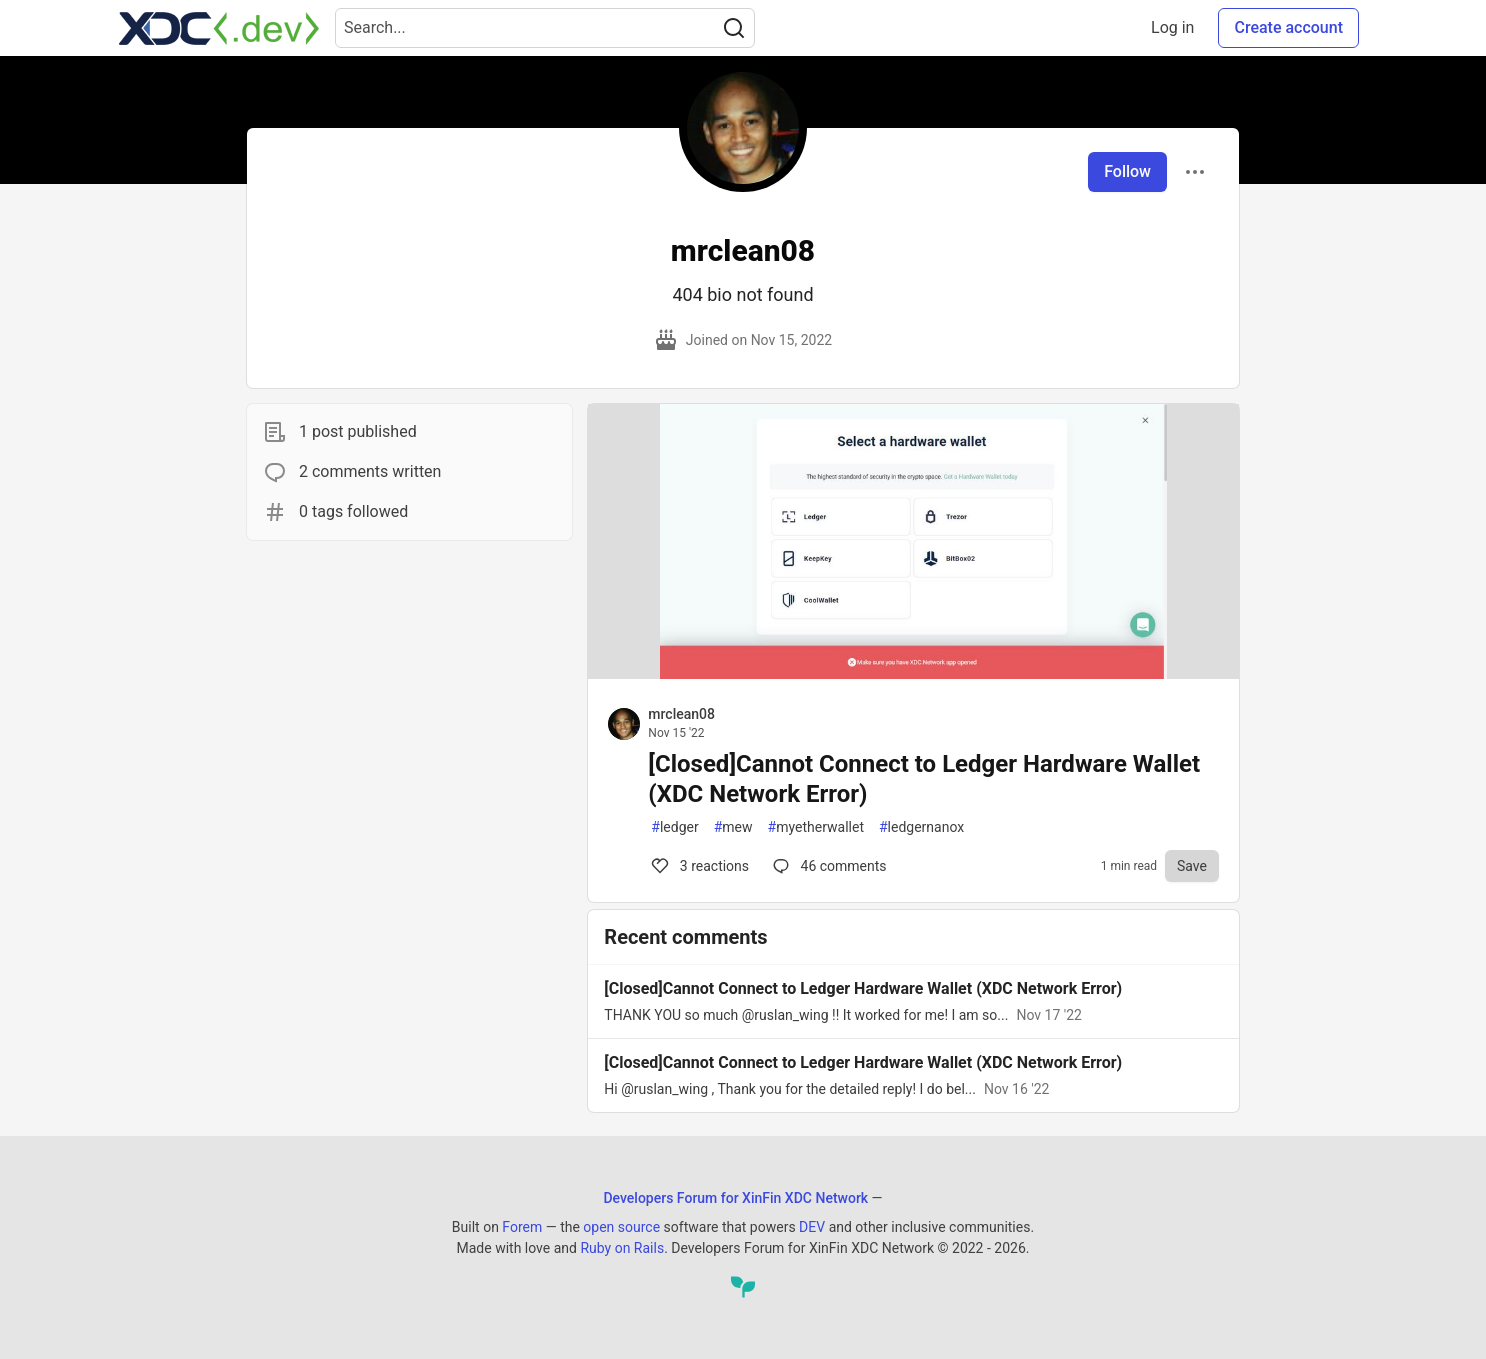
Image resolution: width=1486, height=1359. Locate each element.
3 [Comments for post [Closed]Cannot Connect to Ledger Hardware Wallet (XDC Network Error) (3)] (698, 866)
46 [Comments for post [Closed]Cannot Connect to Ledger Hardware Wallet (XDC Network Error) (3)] (828, 866)
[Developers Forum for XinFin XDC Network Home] (219, 28)
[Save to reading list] (1192, 866)
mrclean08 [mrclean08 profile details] (681, 714)
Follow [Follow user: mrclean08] (1127, 171)
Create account (1288, 27)
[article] (913, 673)
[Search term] (545, 28)
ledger (674, 827)
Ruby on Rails (622, 1248)
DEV (812, 1227)
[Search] (734, 28)
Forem (522, 1227)
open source (621, 1227)
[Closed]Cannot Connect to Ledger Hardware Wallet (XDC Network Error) (924, 779)
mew (733, 827)
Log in (1172, 27)
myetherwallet (816, 827)
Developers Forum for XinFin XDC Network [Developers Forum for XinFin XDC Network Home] (735, 1198)
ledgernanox (921, 827)
